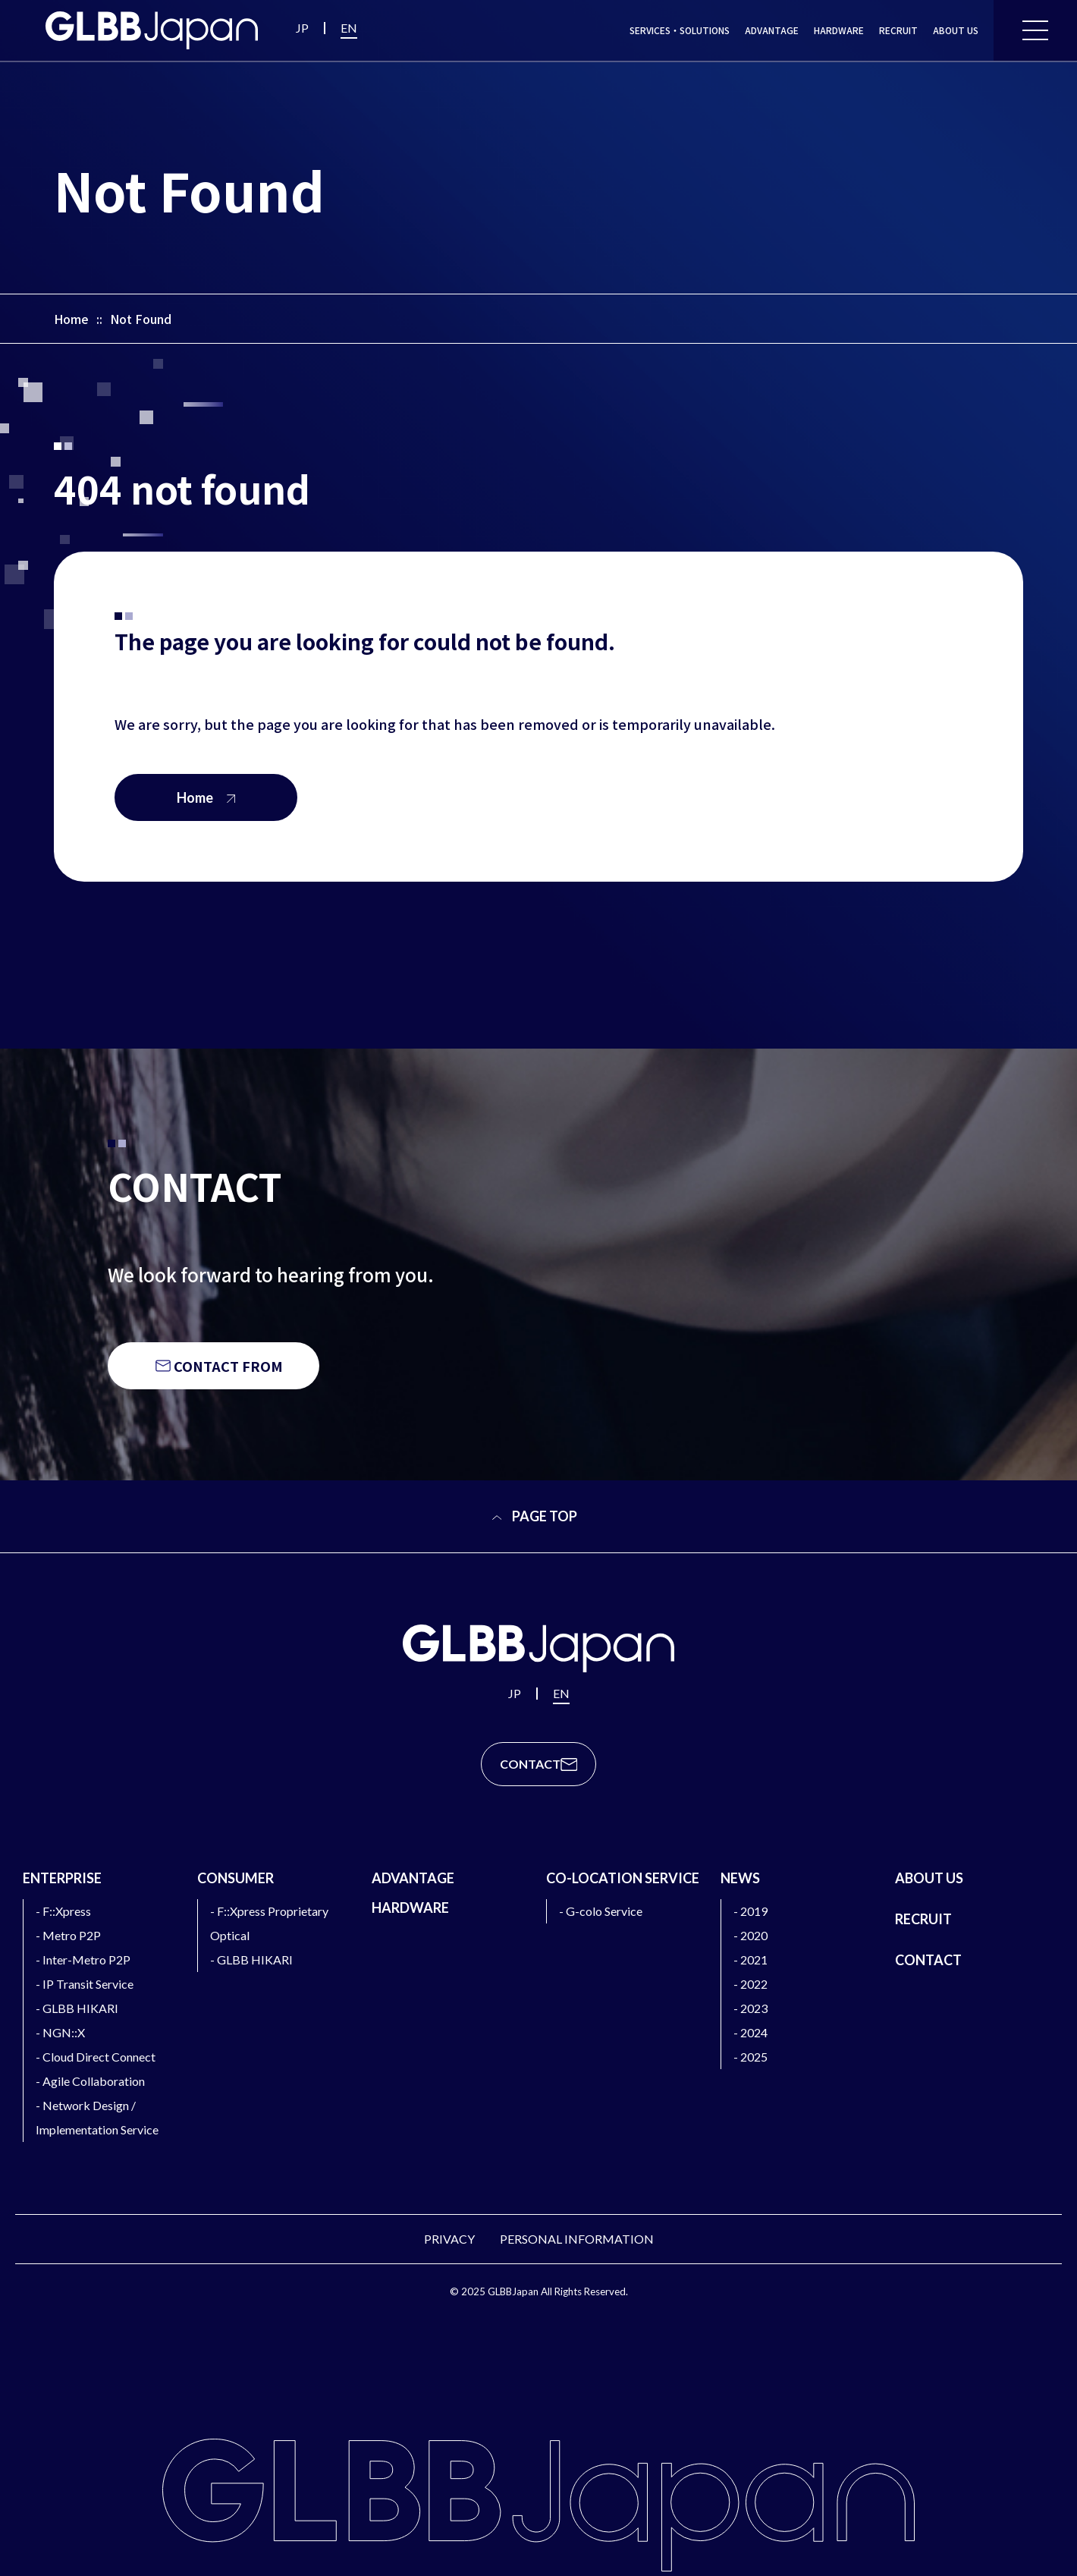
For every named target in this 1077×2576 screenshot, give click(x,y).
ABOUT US (955, 30)
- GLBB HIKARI (77, 2008)
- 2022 (750, 1984)
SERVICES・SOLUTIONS (680, 30)
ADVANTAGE (772, 30)
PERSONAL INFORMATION (577, 2239)
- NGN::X (60, 2032)
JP (302, 28)
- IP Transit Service (84, 1984)
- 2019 (750, 1911)
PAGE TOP (534, 1516)
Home (71, 319)
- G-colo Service (600, 1911)
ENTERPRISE (62, 1878)
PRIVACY (449, 2239)
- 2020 (750, 1935)
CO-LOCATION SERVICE (622, 1878)
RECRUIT (898, 30)
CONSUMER (235, 1878)
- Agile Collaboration (90, 2081)
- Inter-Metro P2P (83, 1959)
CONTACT (928, 1960)
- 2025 (750, 2056)
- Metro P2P (68, 1935)
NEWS (740, 1878)
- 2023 (750, 2008)
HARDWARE (839, 30)
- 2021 (750, 1959)
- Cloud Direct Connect (95, 2056)
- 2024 (750, 2032)
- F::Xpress (63, 1911)
